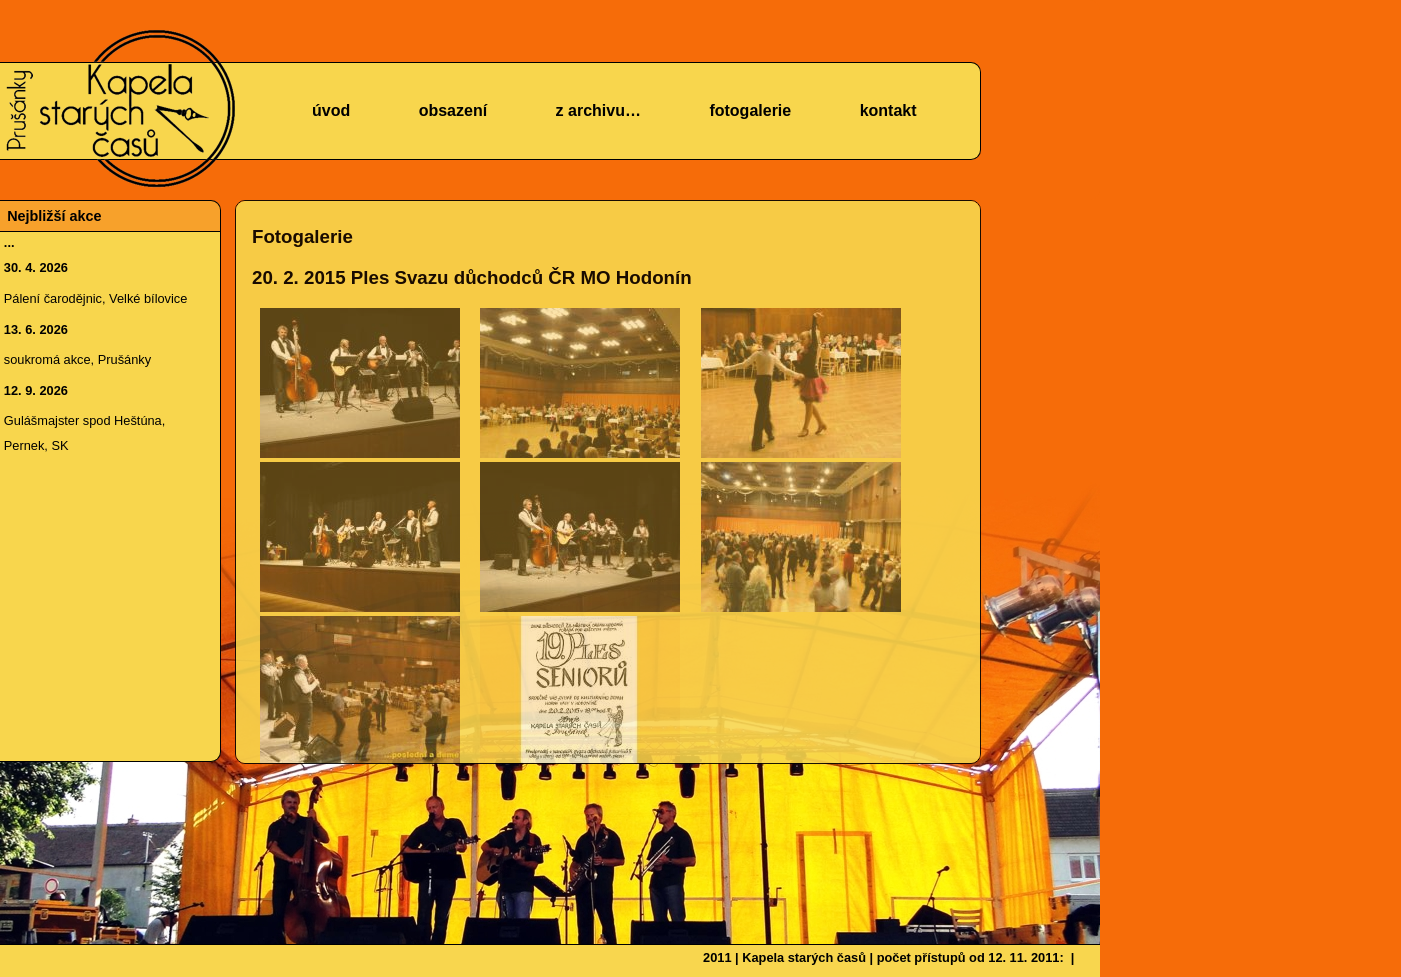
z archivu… (598, 110)
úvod (331, 110)
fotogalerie (750, 110)
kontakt (888, 110)
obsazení (453, 110)
